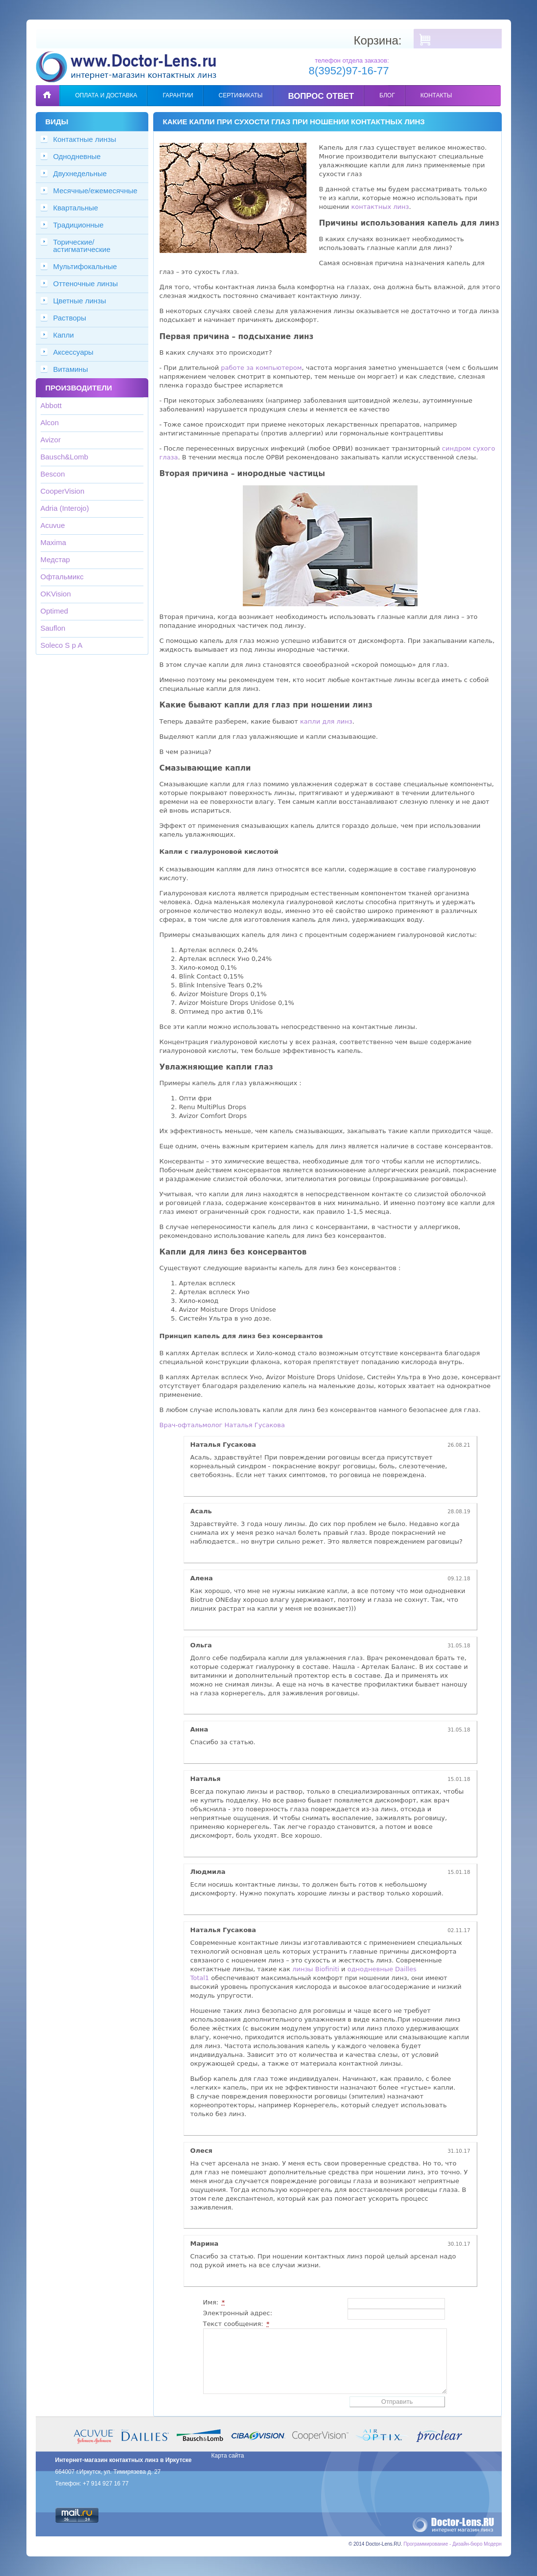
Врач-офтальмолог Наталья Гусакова (222, 1425)
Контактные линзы (85, 139)
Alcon (50, 422)
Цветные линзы (79, 300)
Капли (63, 335)
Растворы (70, 318)
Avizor (51, 439)
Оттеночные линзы (85, 283)
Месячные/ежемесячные (95, 190)
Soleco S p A (62, 645)
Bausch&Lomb (65, 457)
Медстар (55, 559)
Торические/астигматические (82, 245)
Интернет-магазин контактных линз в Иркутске (123, 2460)
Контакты (436, 95)
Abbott (51, 405)
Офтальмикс (62, 576)
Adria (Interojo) (65, 508)
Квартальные (75, 208)
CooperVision (63, 491)
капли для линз (326, 721)
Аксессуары (73, 352)
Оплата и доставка (106, 95)
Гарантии (178, 95)
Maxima (54, 542)
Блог (387, 95)
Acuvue (53, 525)
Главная (47, 88)
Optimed (55, 611)
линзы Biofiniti (315, 1969)
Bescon (53, 474)
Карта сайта (227, 2455)
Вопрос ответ (321, 96)
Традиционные (78, 225)
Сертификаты (241, 95)
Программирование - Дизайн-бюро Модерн (452, 2544)
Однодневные (77, 156)
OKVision (56, 594)
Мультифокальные (85, 266)
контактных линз (380, 206)
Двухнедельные (80, 173)
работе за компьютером (261, 367)
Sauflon (53, 628)
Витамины (70, 369)
